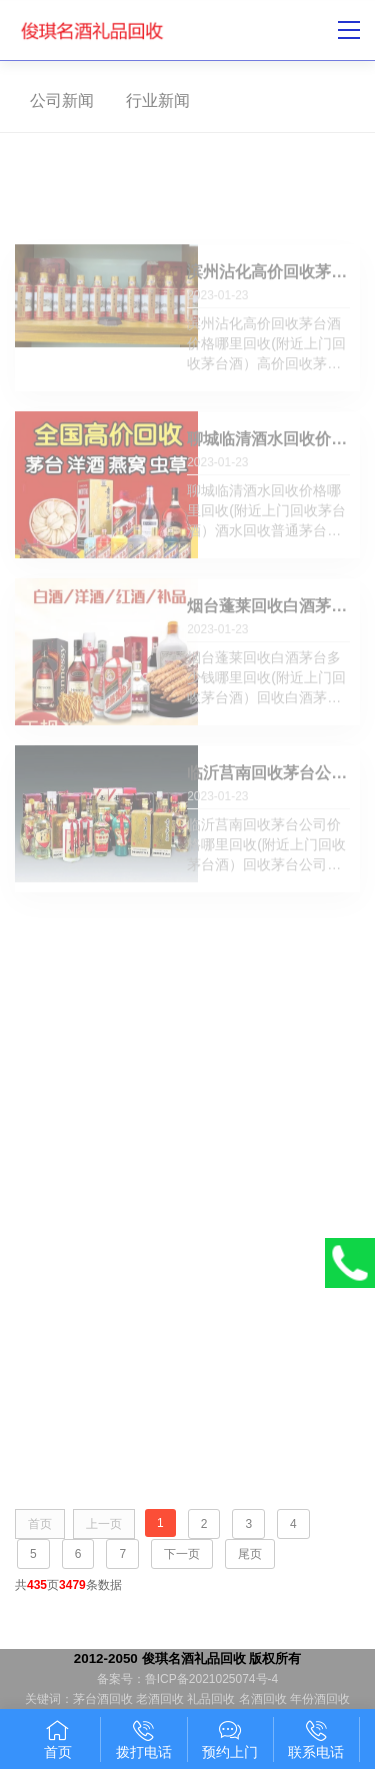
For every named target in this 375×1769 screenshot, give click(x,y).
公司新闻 (57, 100)
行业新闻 (153, 100)
